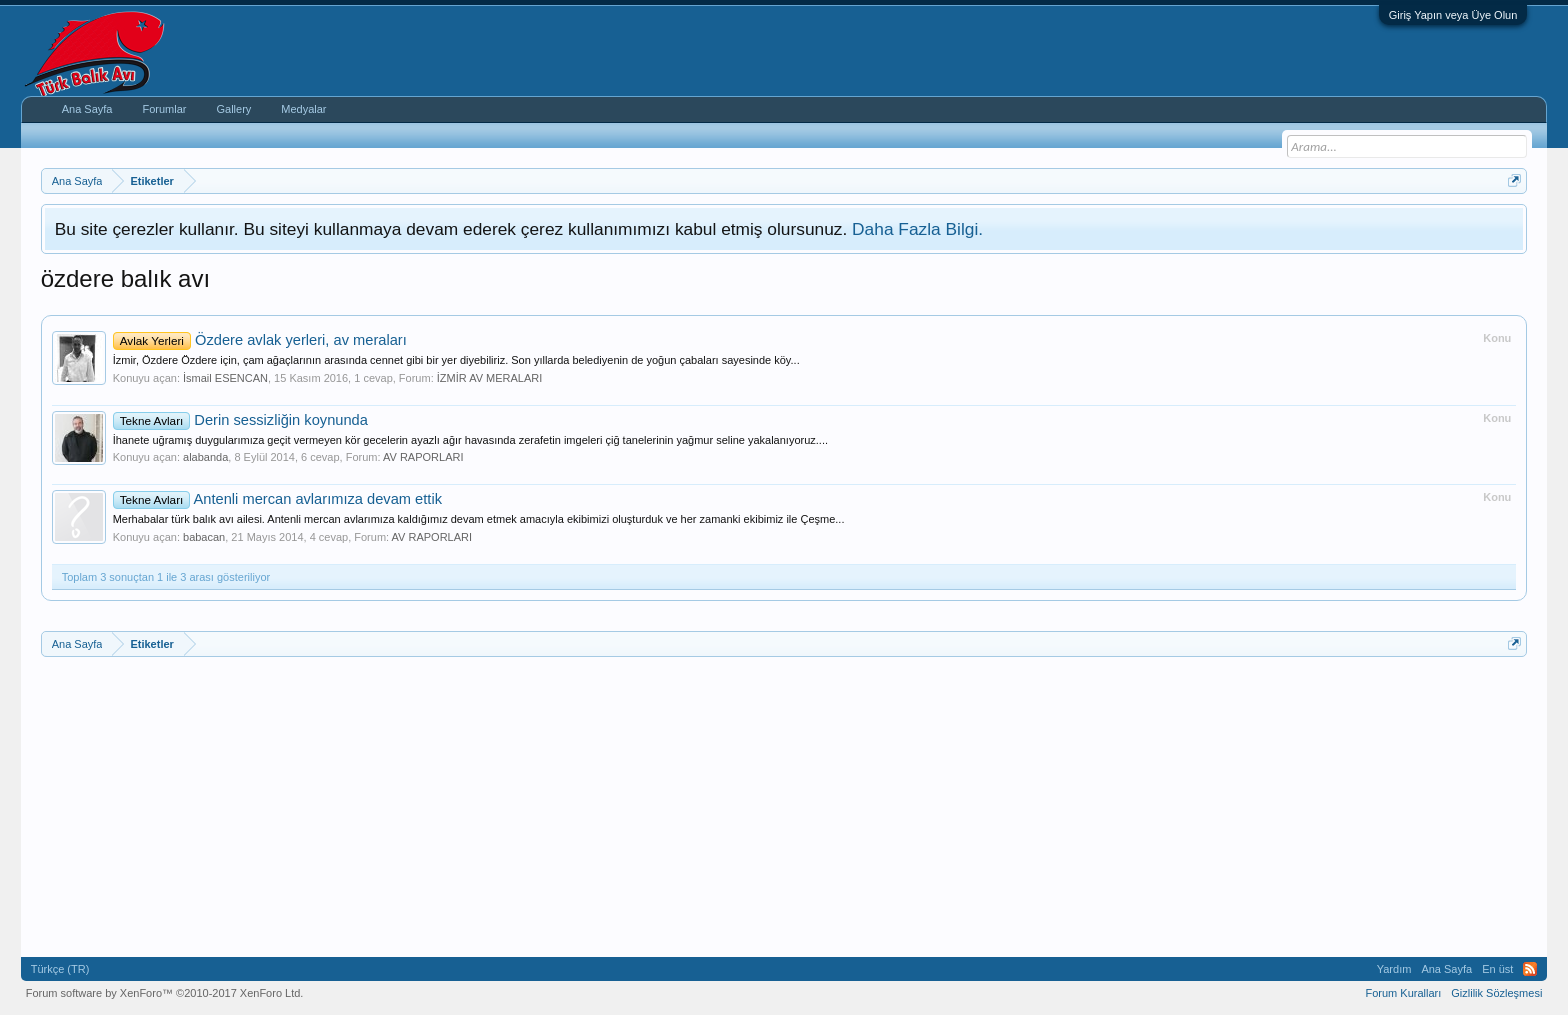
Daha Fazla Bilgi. (917, 229)
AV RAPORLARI (423, 457)
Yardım (1394, 969)
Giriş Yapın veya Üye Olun (1453, 15)
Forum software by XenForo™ (165, 993)
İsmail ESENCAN (225, 378)
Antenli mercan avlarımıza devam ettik (277, 499)
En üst (1497, 969)
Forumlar (164, 109)
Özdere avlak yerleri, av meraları (260, 340)
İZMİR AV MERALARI (490, 378)
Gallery (233, 109)
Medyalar (303, 109)
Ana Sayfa (87, 109)
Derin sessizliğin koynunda (240, 420)
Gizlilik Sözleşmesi (1496, 993)
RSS (1530, 969)
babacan (204, 537)
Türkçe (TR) (60, 969)
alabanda (205, 457)
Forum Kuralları (1403, 993)
